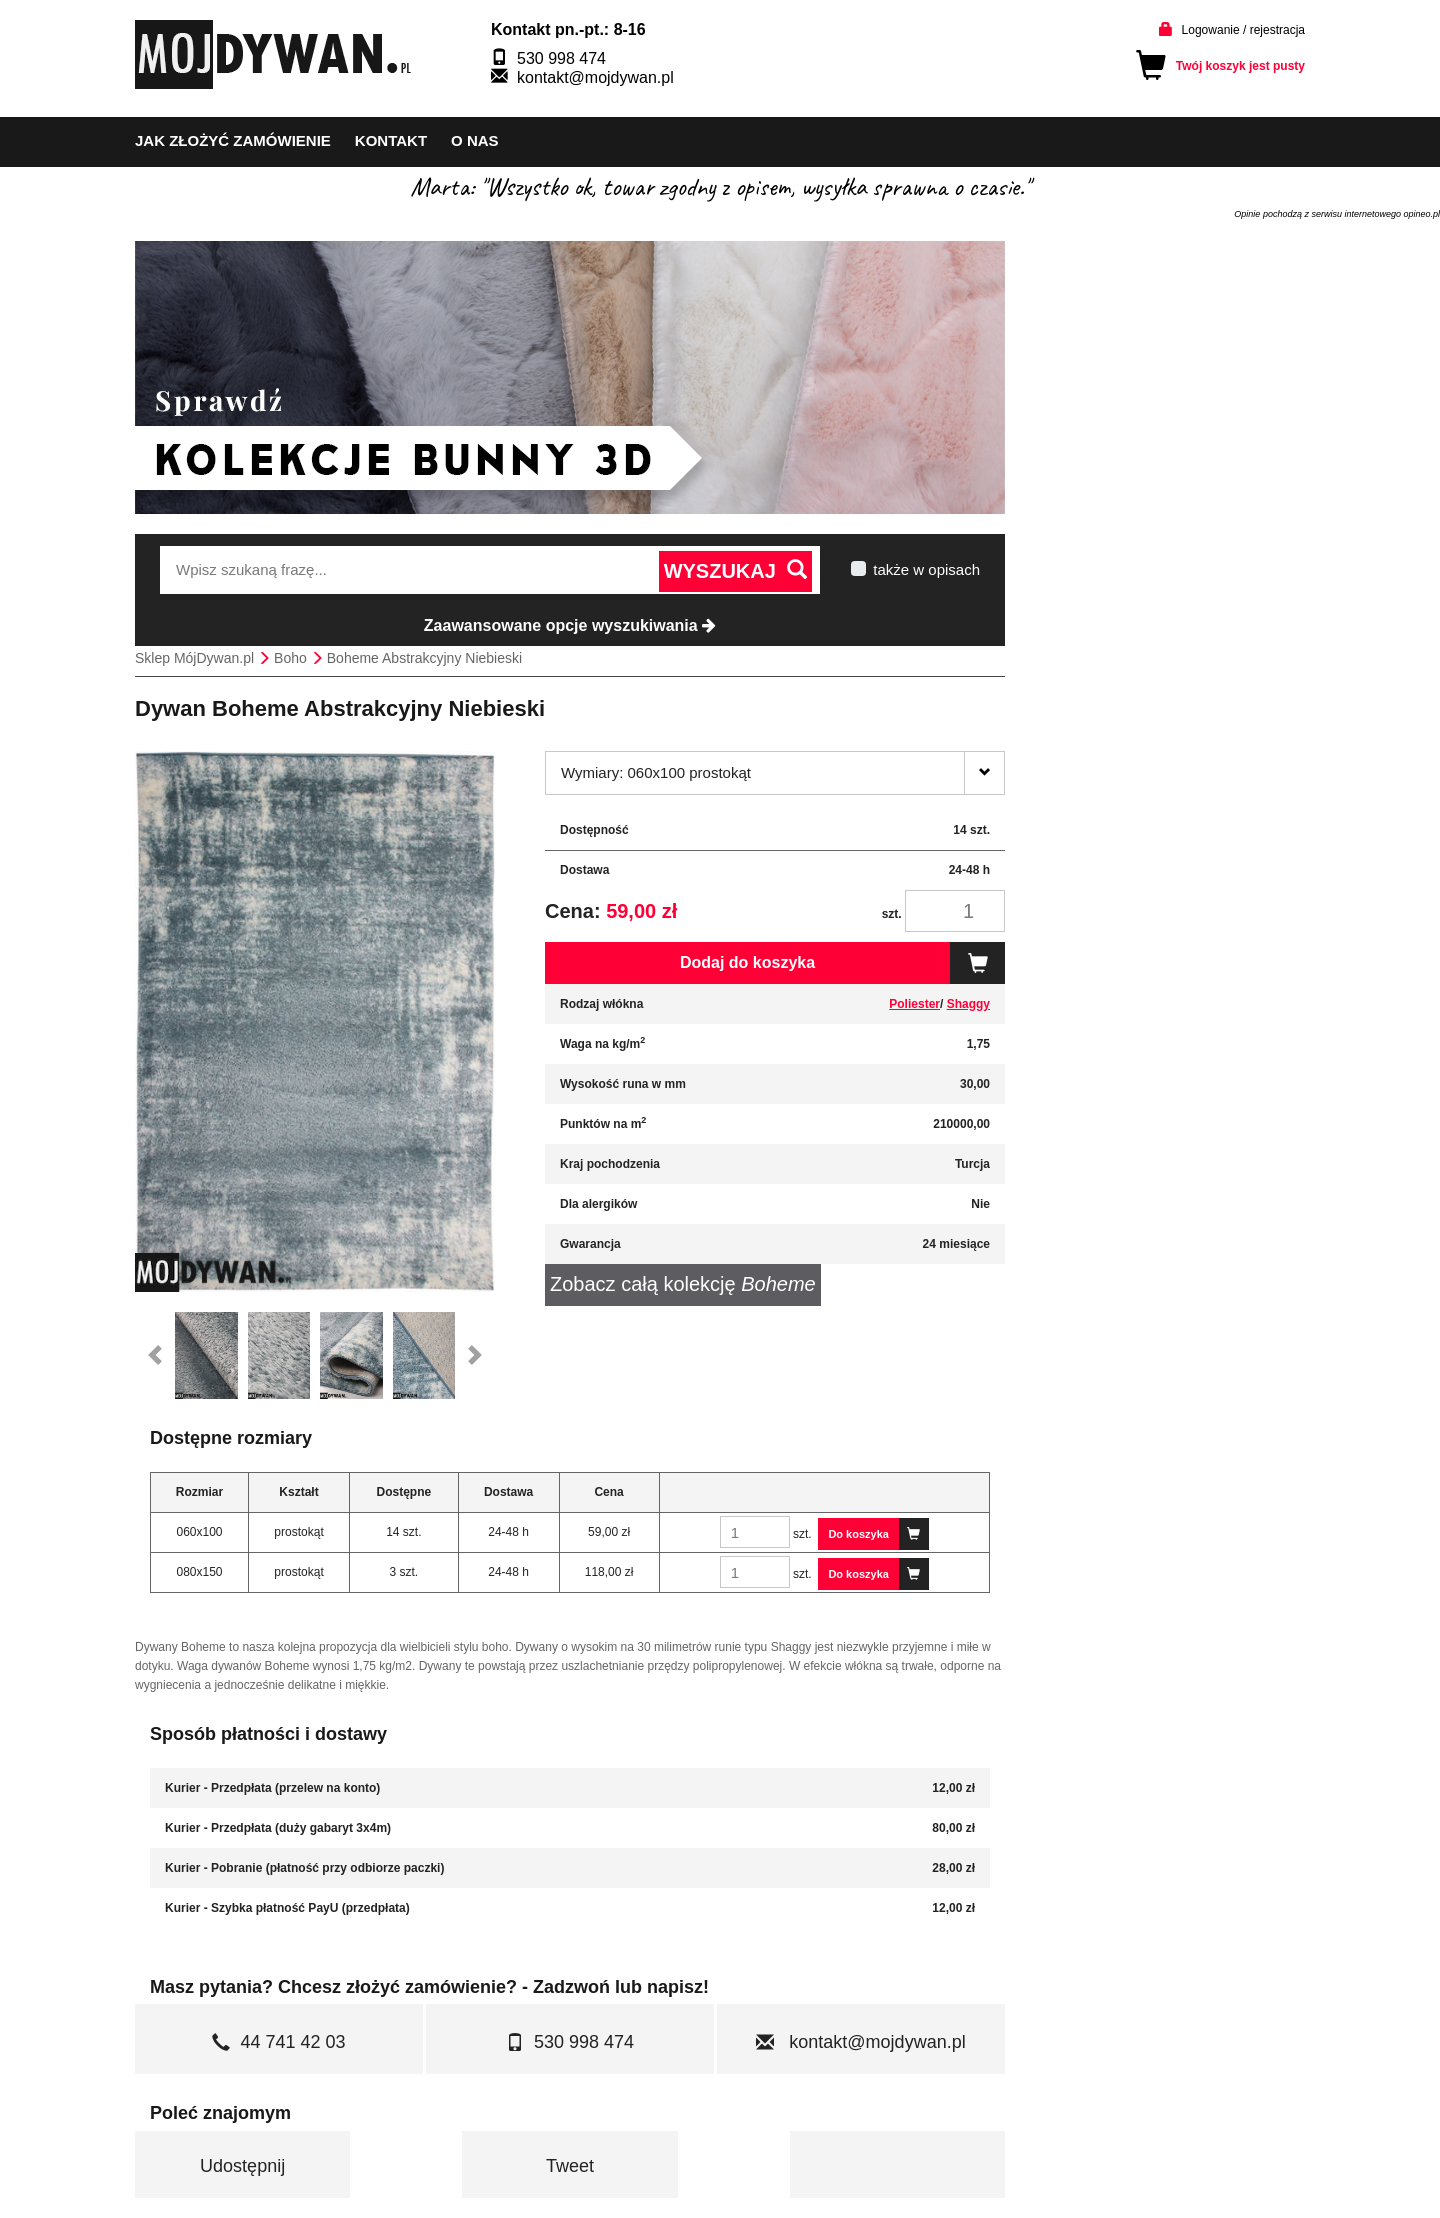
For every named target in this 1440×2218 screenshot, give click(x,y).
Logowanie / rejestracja (1243, 30)
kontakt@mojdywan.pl (595, 77)
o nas (475, 140)
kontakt (391, 140)
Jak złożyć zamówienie (233, 140)
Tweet (570, 2166)
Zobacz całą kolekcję (683, 1284)
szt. (892, 914)
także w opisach (926, 569)
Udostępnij (242, 2166)
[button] (155, 1356)
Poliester (914, 1004)
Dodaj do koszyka (842, 963)
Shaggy (968, 1004)
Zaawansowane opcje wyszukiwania (570, 625)
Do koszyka (878, 1534)
